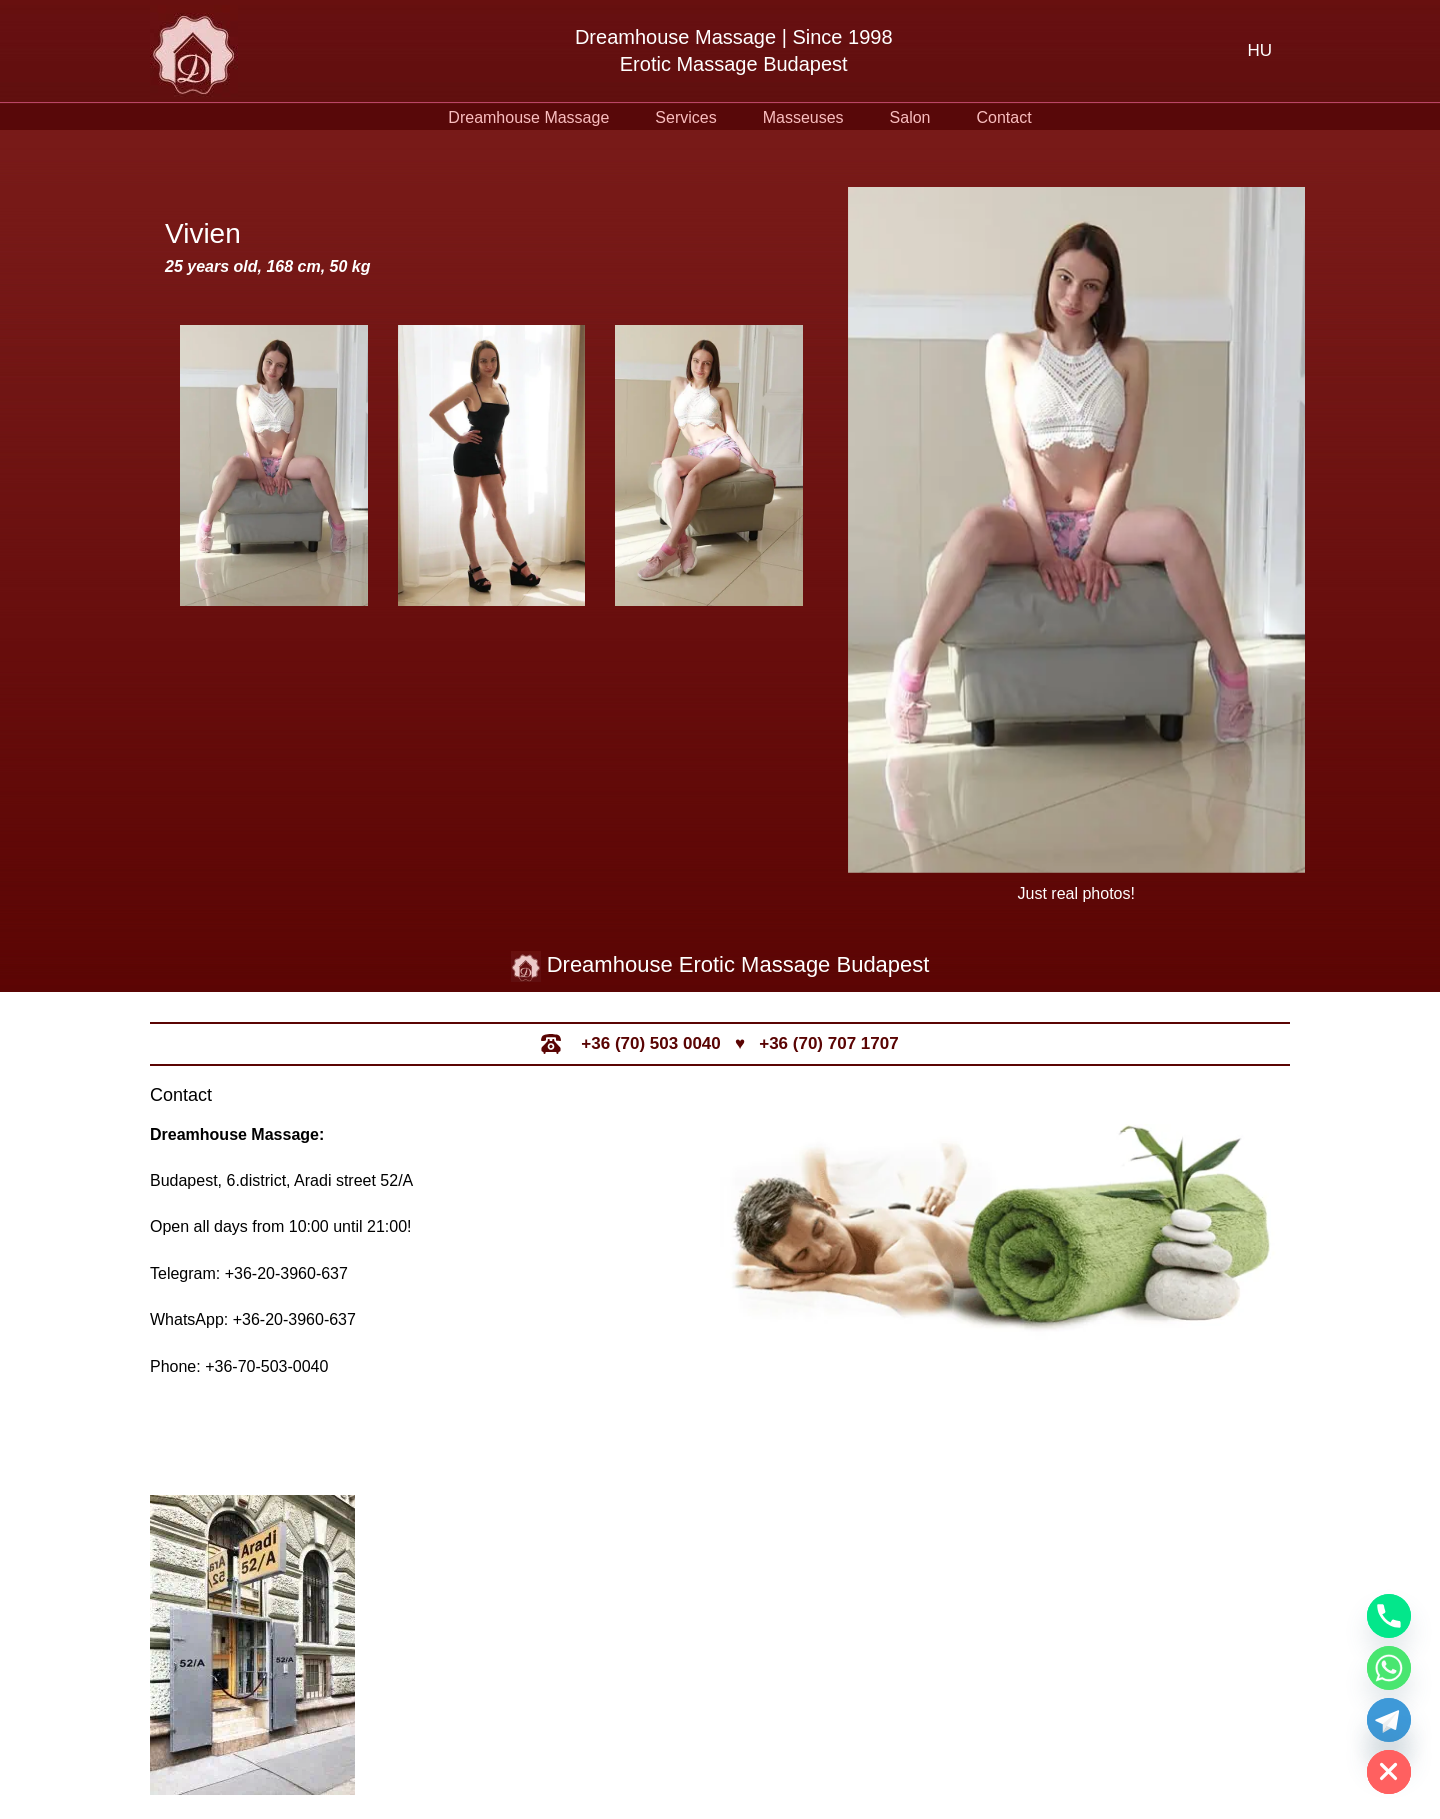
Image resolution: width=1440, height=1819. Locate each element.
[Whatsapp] (1389, 1668)
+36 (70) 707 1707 (828, 1043)
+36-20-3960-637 (286, 1273)
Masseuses (803, 117)
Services (685, 117)
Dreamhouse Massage (528, 117)
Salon (910, 117)
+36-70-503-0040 (266, 1366)
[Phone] (1389, 1616)
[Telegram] (1389, 1720)
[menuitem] (1259, 50)
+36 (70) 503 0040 (650, 1043)
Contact (1004, 117)
